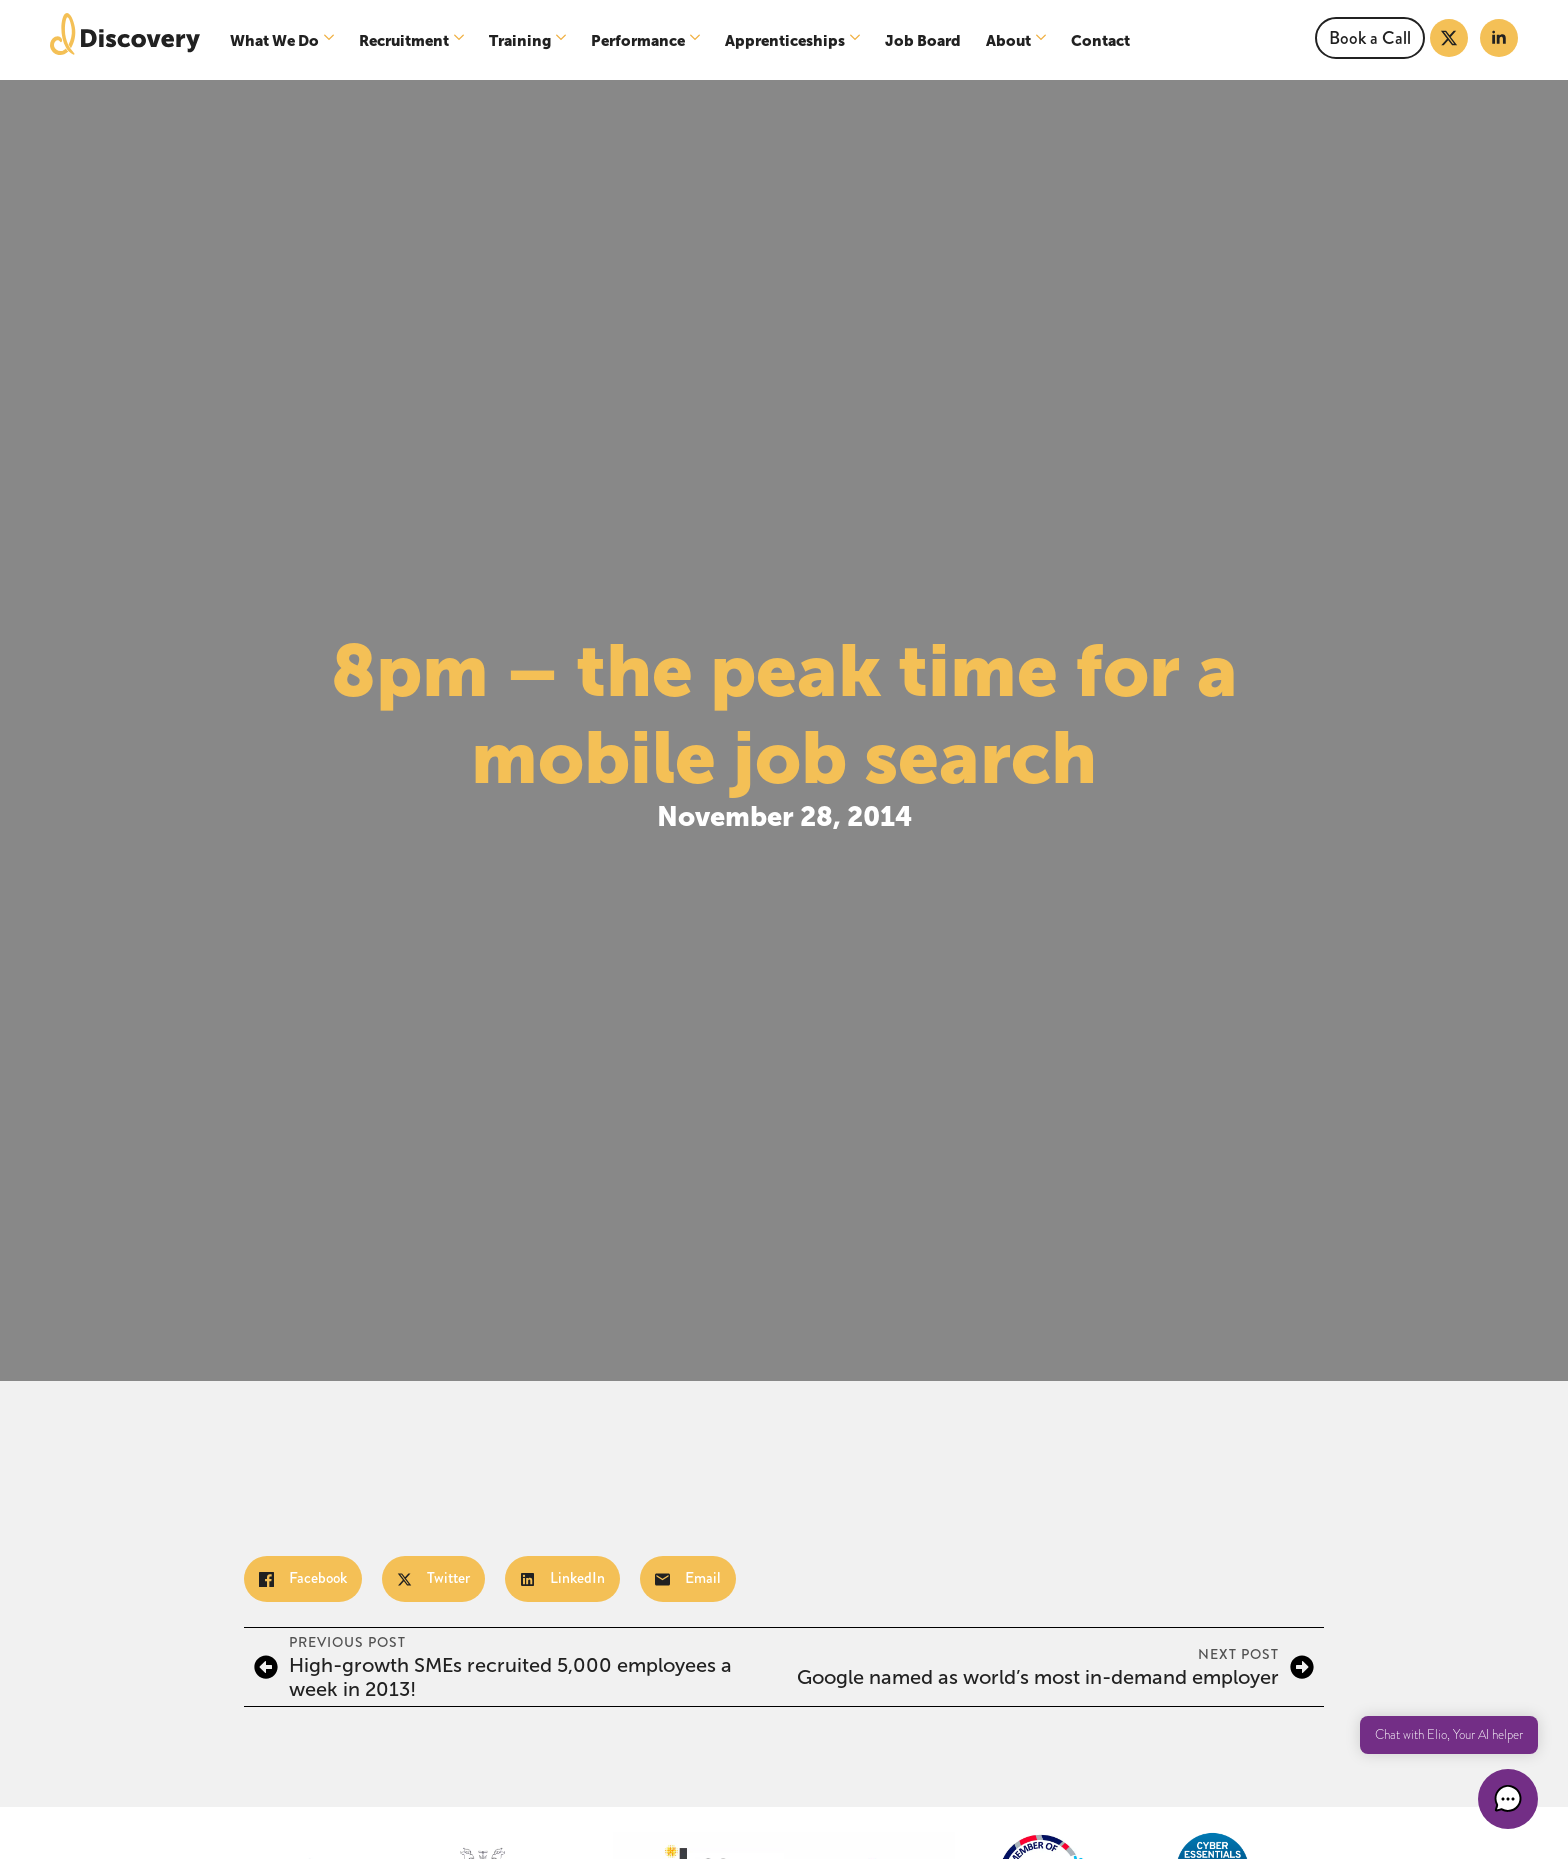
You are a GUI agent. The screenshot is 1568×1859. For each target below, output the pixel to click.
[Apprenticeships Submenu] (857, 40)
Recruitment (404, 40)
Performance (638, 40)
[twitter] (1449, 38)
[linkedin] (1499, 38)
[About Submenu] (1043, 40)
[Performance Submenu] (697, 40)
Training (520, 40)
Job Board (923, 40)
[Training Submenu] (563, 40)
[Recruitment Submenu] (461, 40)
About (1008, 40)
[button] (1508, 1799)
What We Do (274, 40)
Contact (1100, 40)
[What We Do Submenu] (331, 40)
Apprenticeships (785, 40)
